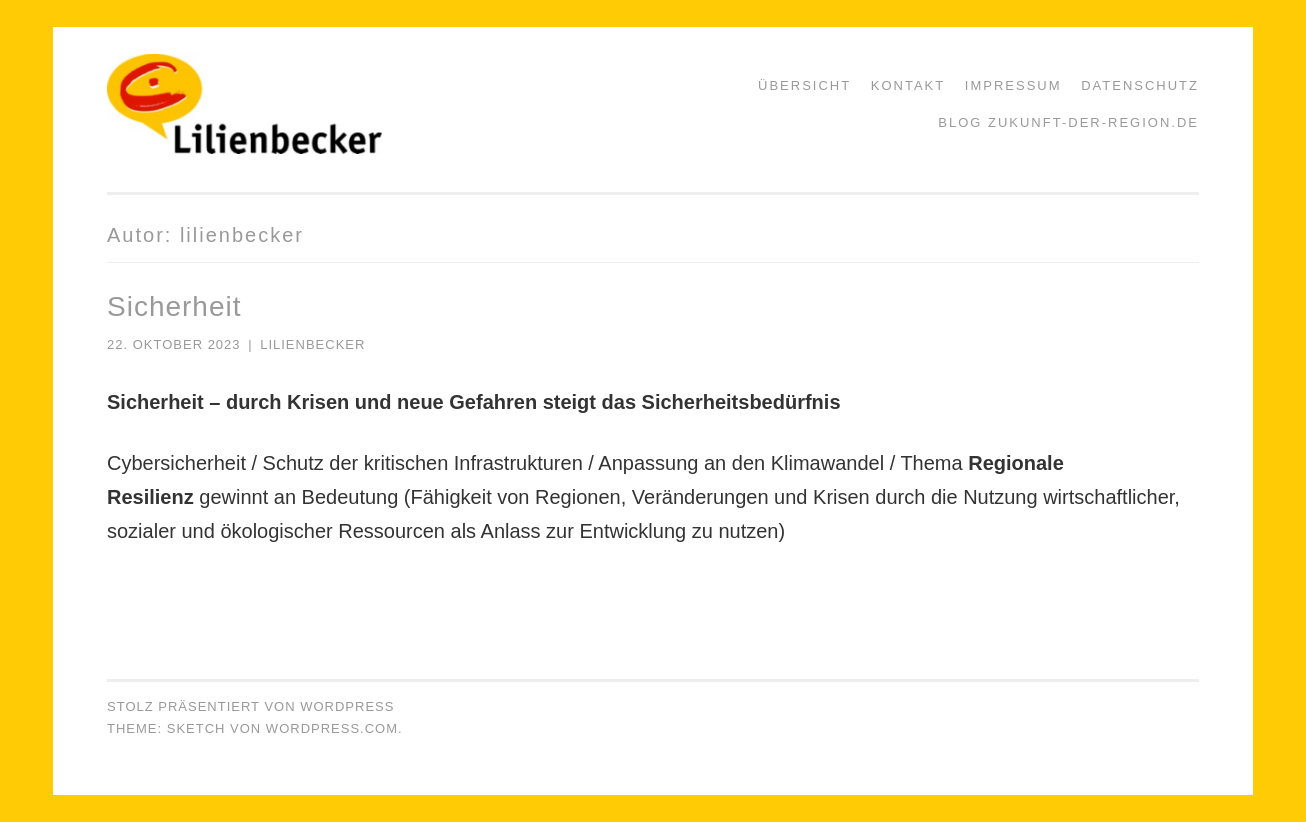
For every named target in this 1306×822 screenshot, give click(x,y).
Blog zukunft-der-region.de (1068, 122)
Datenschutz (1140, 85)
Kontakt (908, 85)
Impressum (1013, 85)
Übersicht (804, 85)
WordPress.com (332, 728)
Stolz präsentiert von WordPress (250, 706)
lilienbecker (312, 344)
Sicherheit (174, 306)
